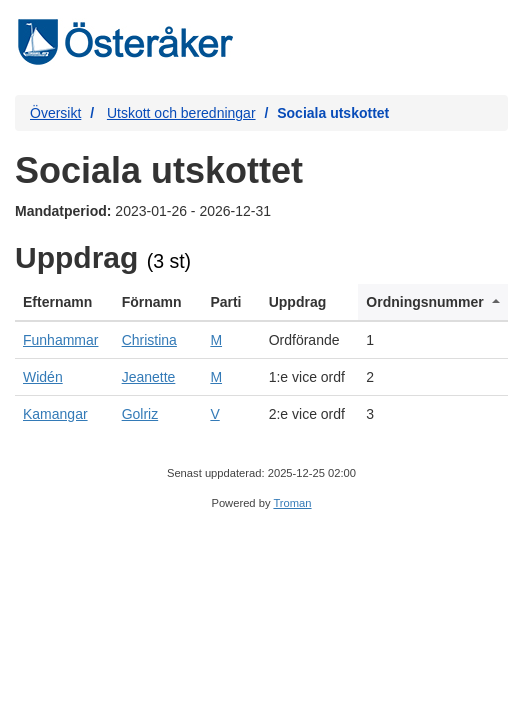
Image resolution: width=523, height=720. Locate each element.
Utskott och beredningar (181, 113)
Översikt (55, 113)
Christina (149, 340)
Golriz (140, 414)
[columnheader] (64, 302)
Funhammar (60, 340)
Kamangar (55, 414)
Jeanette (149, 377)
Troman (292, 503)
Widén (43, 377)
